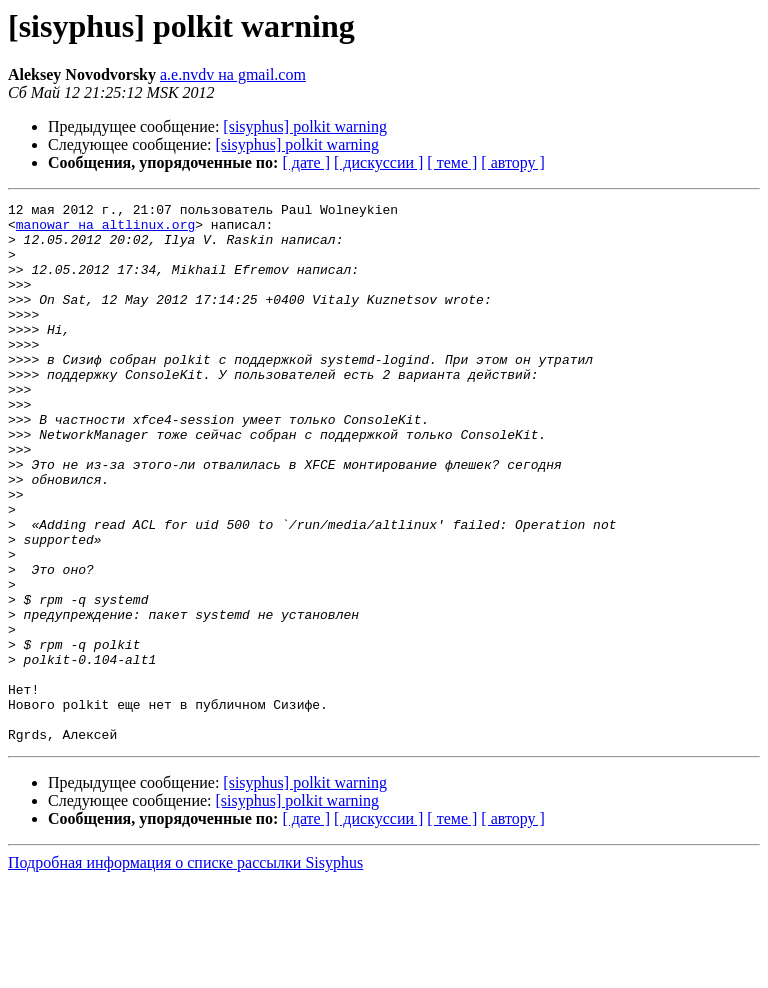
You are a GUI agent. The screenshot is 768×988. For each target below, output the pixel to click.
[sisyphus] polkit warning (305, 126)
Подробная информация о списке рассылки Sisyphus (185, 970)
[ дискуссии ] (378, 162)
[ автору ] (512, 162)
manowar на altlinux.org (105, 230)
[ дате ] (306, 162)
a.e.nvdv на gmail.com (233, 74)
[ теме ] (452, 162)
